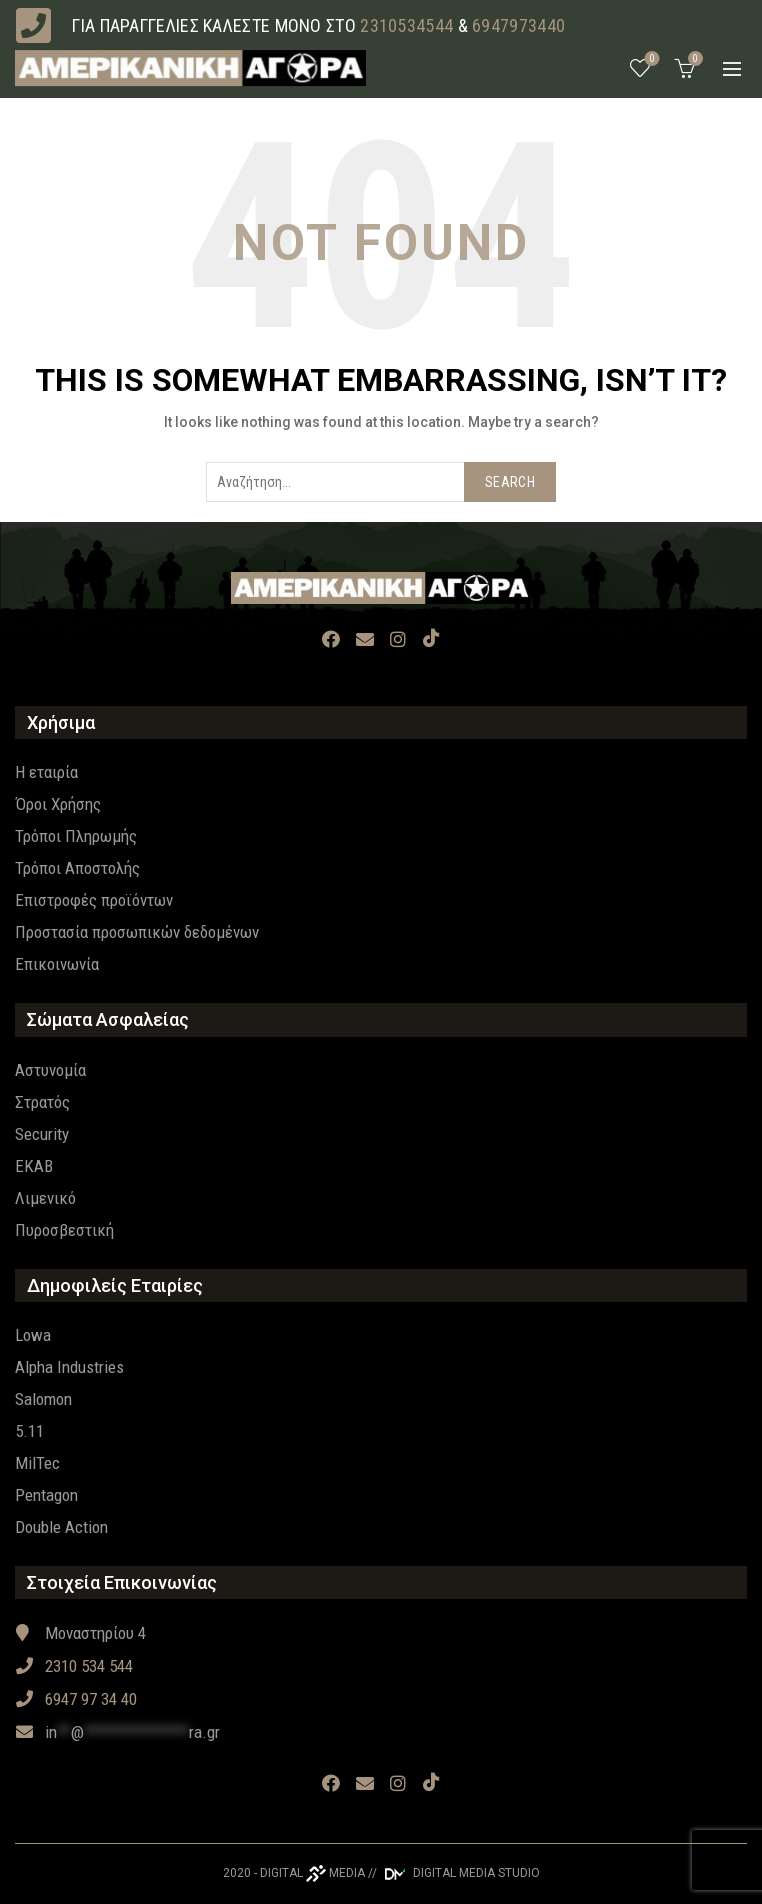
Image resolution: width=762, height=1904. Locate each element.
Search (510, 482)
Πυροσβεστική (64, 1230)
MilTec (37, 1463)
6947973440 (518, 25)
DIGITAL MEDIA (312, 1873)
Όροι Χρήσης (58, 804)
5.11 (29, 1431)
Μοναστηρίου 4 (80, 1633)
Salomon (43, 1399)
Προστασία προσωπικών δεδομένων (137, 932)
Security (42, 1134)
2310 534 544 (74, 1666)
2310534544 (406, 25)
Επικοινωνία (57, 964)
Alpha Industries (69, 1367)
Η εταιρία (46, 772)
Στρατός (42, 1102)
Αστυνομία (50, 1070)
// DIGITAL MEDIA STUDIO (454, 1873)
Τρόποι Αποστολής (77, 868)
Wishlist (650, 59)
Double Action (61, 1527)
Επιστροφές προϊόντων (94, 900)
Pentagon (46, 1495)
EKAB (34, 1166)
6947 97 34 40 (76, 1699)
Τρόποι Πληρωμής (76, 836)
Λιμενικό (45, 1198)
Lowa (33, 1335)
